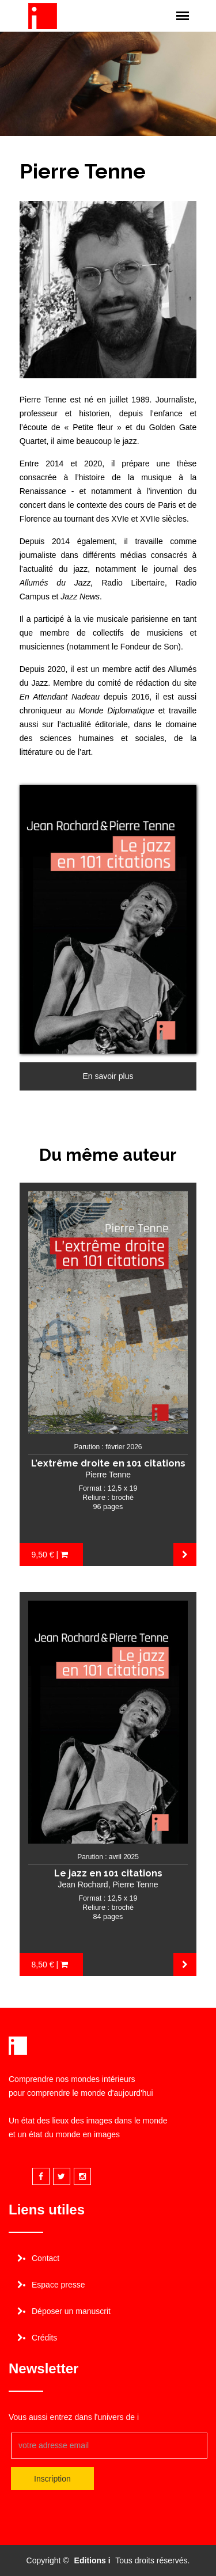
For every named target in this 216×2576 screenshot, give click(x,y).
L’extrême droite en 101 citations (108, 1463)
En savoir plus (108, 1076)
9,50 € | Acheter (50, 1558)
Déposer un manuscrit (71, 2311)
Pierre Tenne (108, 1474)
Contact (45, 2258)
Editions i (92, 2560)
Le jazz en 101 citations (108, 1873)
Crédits (44, 2337)
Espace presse (58, 2284)
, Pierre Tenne (133, 1884)
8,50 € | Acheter (50, 1968)
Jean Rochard (83, 1884)
